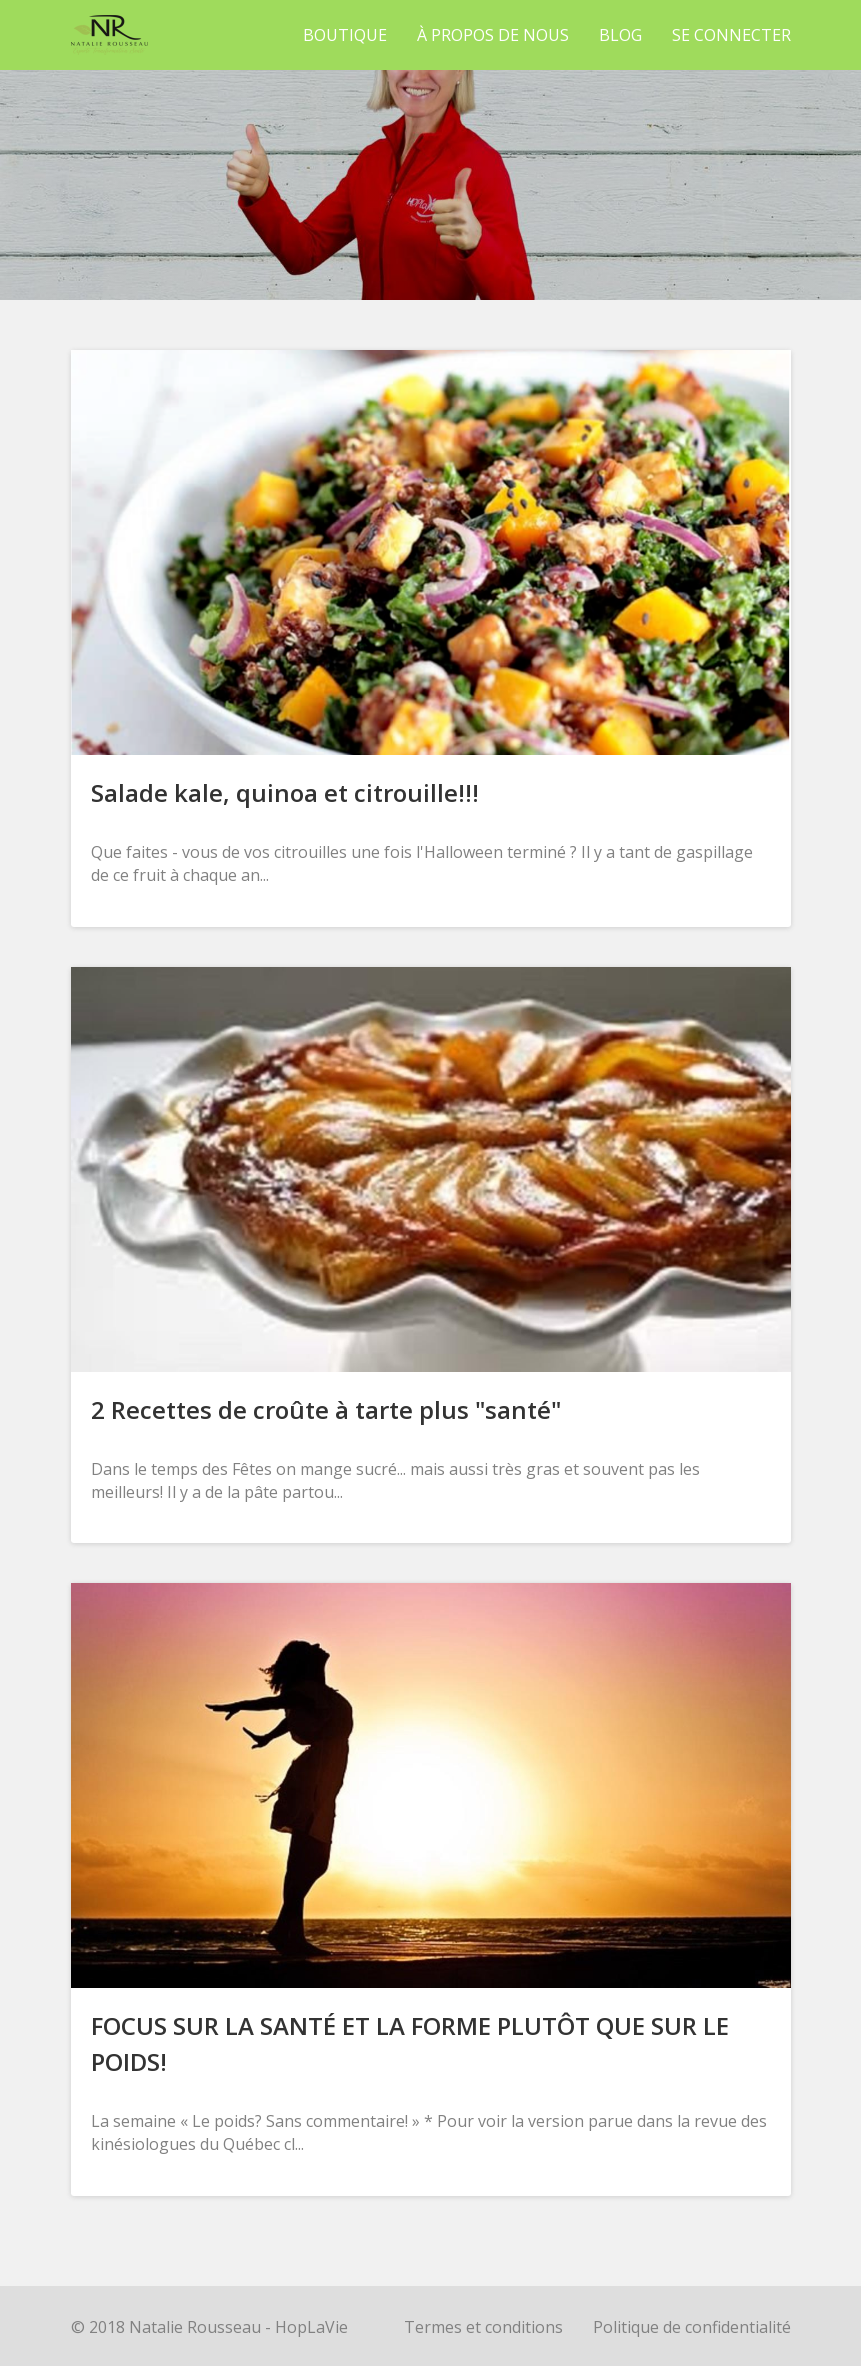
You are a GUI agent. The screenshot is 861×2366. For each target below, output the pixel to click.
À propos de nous (493, 35)
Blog (620, 35)
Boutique (345, 35)
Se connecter (731, 35)
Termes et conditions (483, 2327)
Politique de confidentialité (692, 2327)
